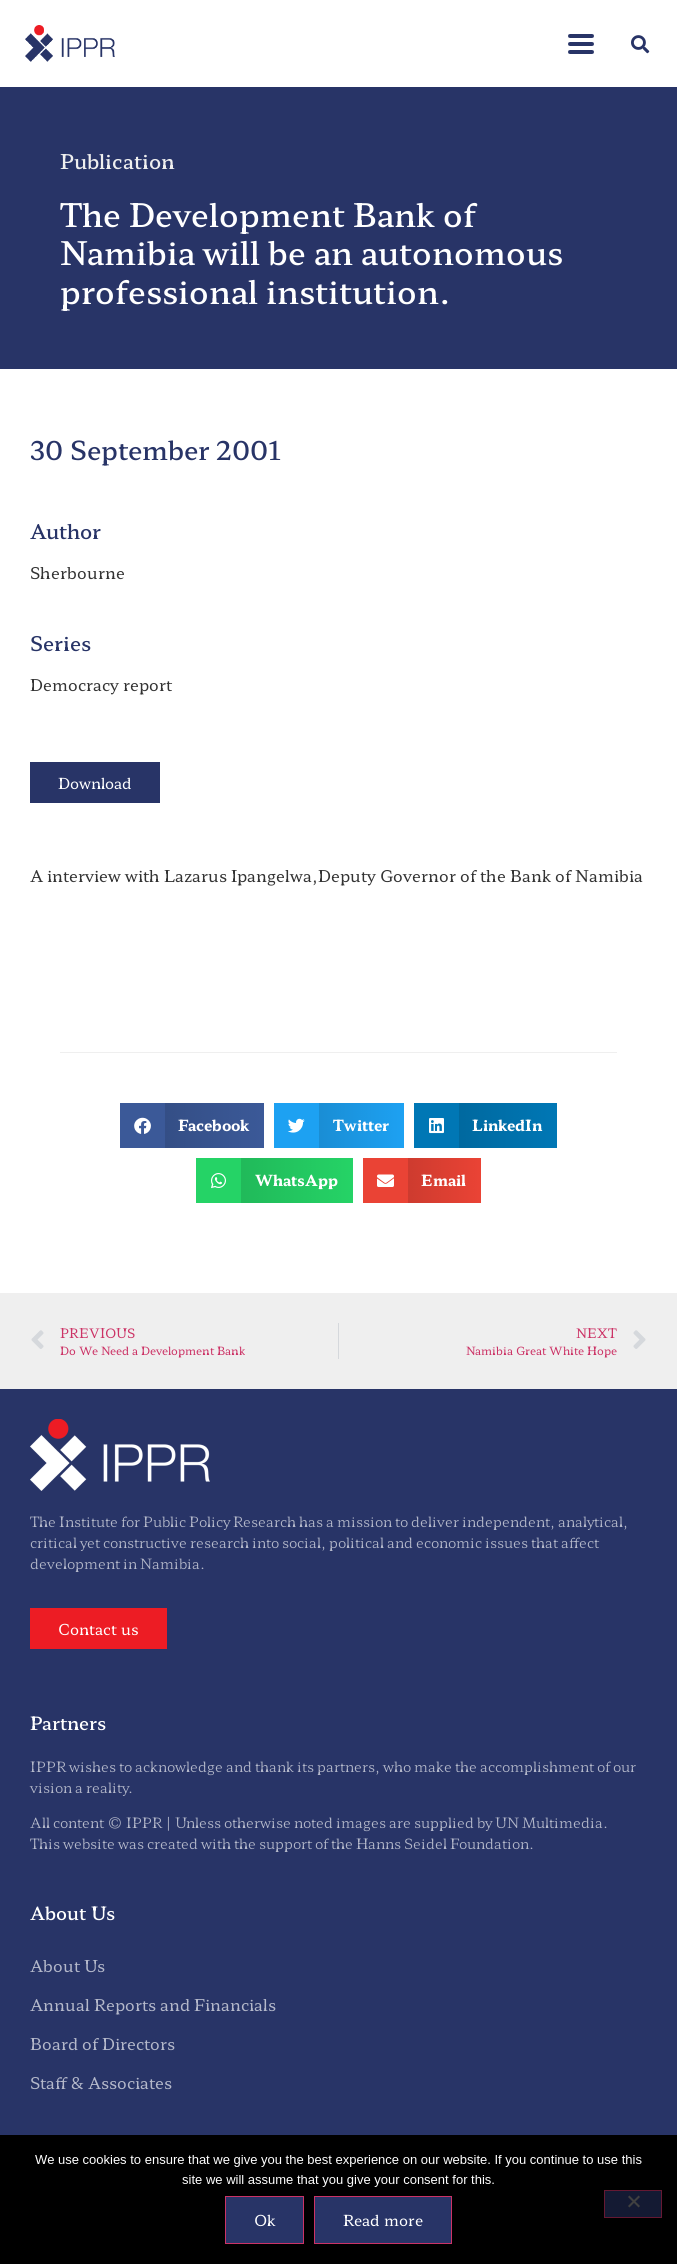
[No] (633, 2204)
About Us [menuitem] (67, 1965)
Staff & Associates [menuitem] (101, 2082)
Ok (264, 2219)
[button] (640, 43)
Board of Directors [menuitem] (102, 2043)
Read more (383, 2219)
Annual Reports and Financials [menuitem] (153, 2004)
